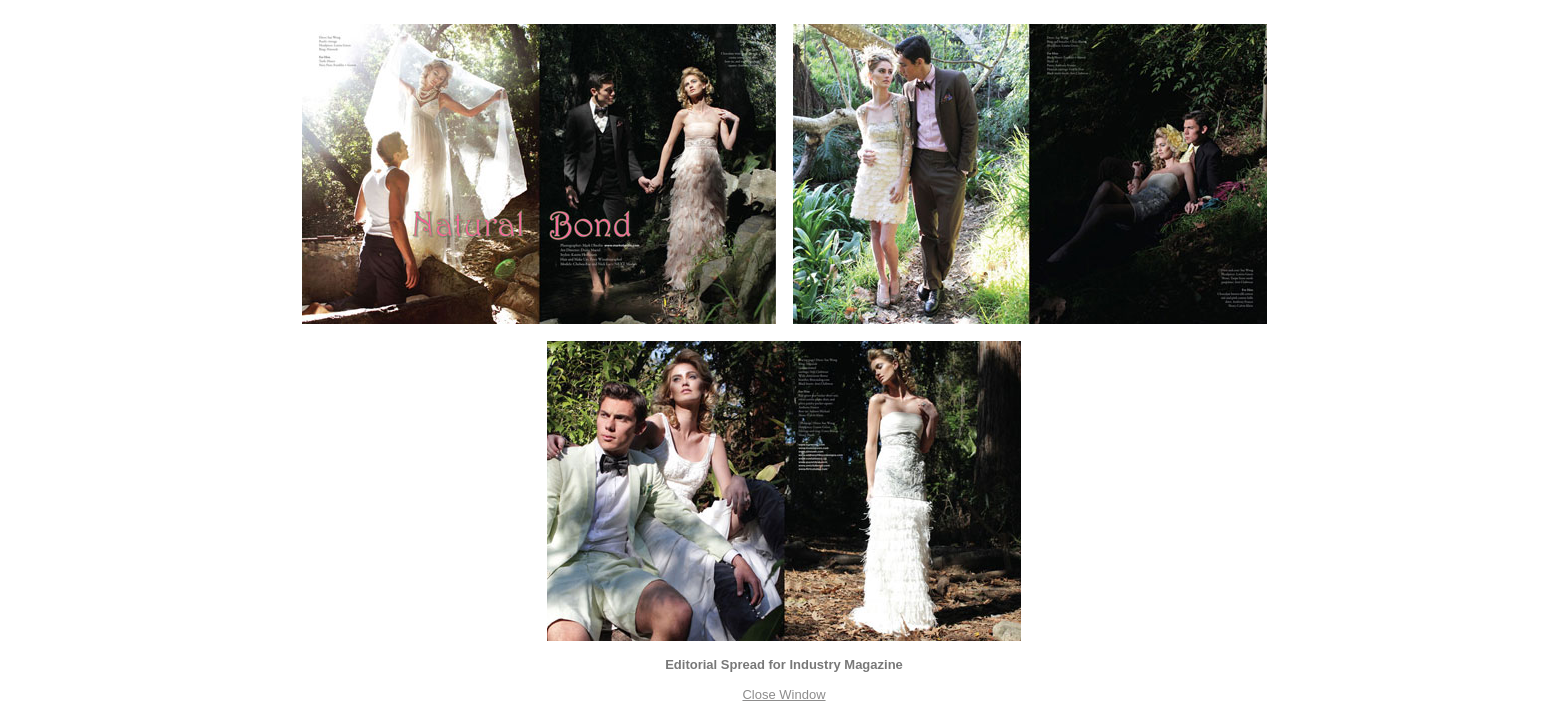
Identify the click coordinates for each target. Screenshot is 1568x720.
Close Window (783, 694)
